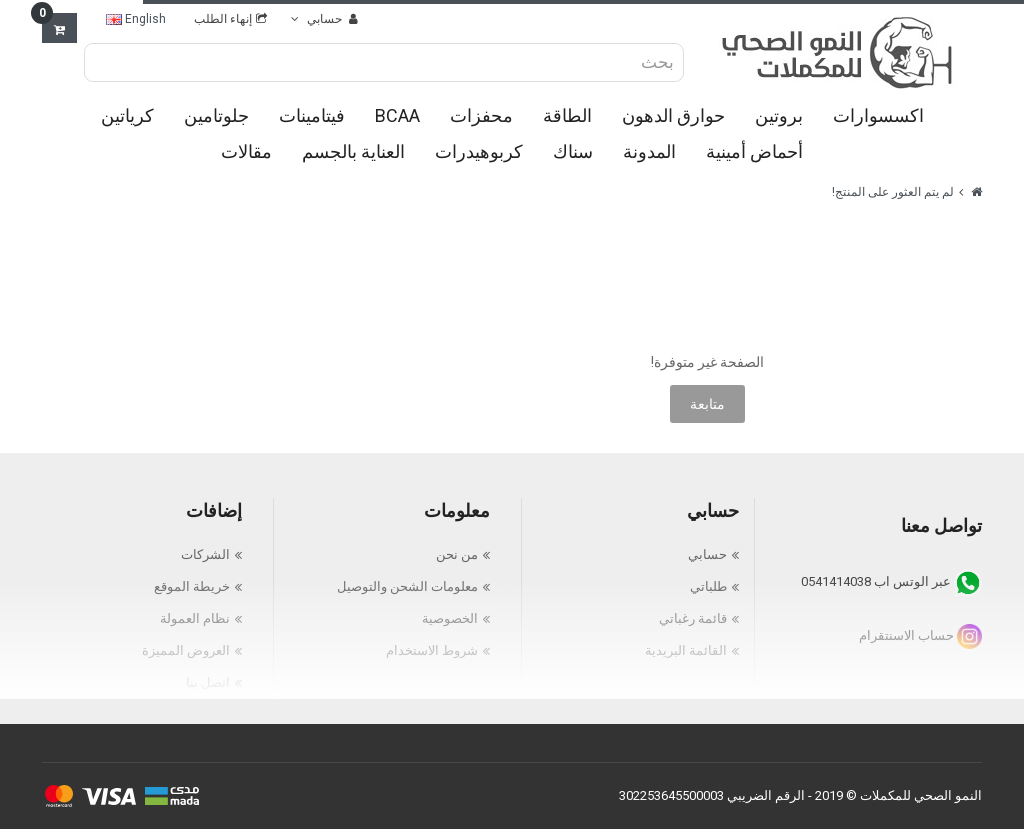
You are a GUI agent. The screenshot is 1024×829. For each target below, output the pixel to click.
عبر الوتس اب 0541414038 (891, 581)
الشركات (205, 554)
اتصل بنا (208, 682)
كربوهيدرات (479, 151)
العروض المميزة (186, 650)
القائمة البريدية (686, 650)
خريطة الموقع (192, 586)
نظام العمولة (195, 618)
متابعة (707, 404)
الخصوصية (450, 618)
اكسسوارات (878, 115)
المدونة (649, 151)
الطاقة (567, 115)
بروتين (779, 115)
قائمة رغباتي (693, 618)
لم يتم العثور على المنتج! (893, 192)
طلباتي (708, 586)
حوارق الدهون (673, 115)
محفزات (481, 115)
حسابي (707, 554)
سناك (573, 151)
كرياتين (127, 115)
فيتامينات (312, 115)
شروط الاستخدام (432, 650)
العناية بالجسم (353, 151)
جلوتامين (216, 115)
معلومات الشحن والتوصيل (407, 586)
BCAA (397, 115)
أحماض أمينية (754, 151)
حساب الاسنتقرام (920, 635)
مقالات (246, 151)
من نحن (457, 554)
